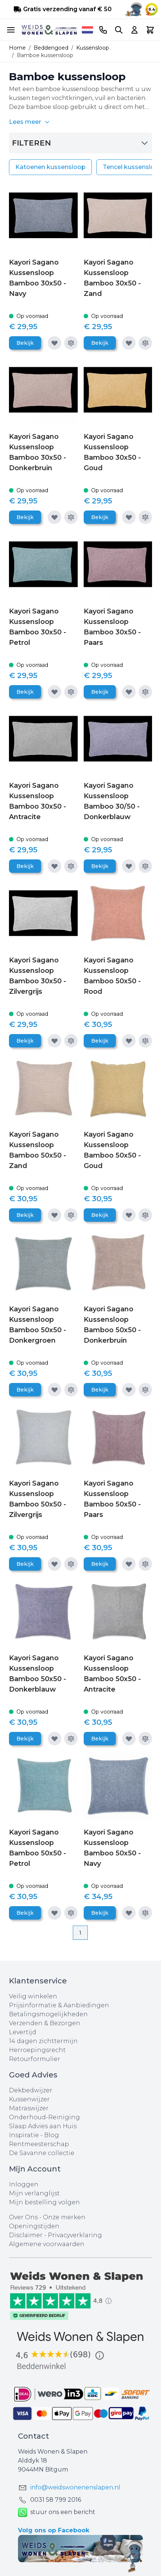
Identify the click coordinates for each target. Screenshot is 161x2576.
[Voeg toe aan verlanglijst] (54, 343)
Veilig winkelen (33, 1996)
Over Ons (23, 2217)
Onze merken (64, 2217)
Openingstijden (34, 2226)
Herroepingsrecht (37, 2050)
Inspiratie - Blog (34, 2135)
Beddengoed (51, 47)
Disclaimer (26, 2235)
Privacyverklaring (75, 2235)
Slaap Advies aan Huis (43, 2126)
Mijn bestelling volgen (44, 2202)
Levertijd (22, 2032)
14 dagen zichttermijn (43, 2041)
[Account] (134, 30)
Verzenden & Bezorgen (44, 2023)
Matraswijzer (29, 2108)
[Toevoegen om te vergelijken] (71, 343)
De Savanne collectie (41, 2153)
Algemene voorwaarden (46, 2244)
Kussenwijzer (29, 2099)
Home (17, 47)
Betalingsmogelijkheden (48, 2014)
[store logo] (49, 30)
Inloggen (23, 2184)
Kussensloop (92, 47)
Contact (33, 2436)
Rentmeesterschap (39, 2144)
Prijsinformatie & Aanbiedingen (59, 2005)
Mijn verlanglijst (34, 2193)
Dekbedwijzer (30, 2090)
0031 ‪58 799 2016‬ (55, 2499)
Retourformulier (34, 2059)
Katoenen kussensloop (50, 167)
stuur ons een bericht (56, 2512)
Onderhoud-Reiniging (44, 2117)
